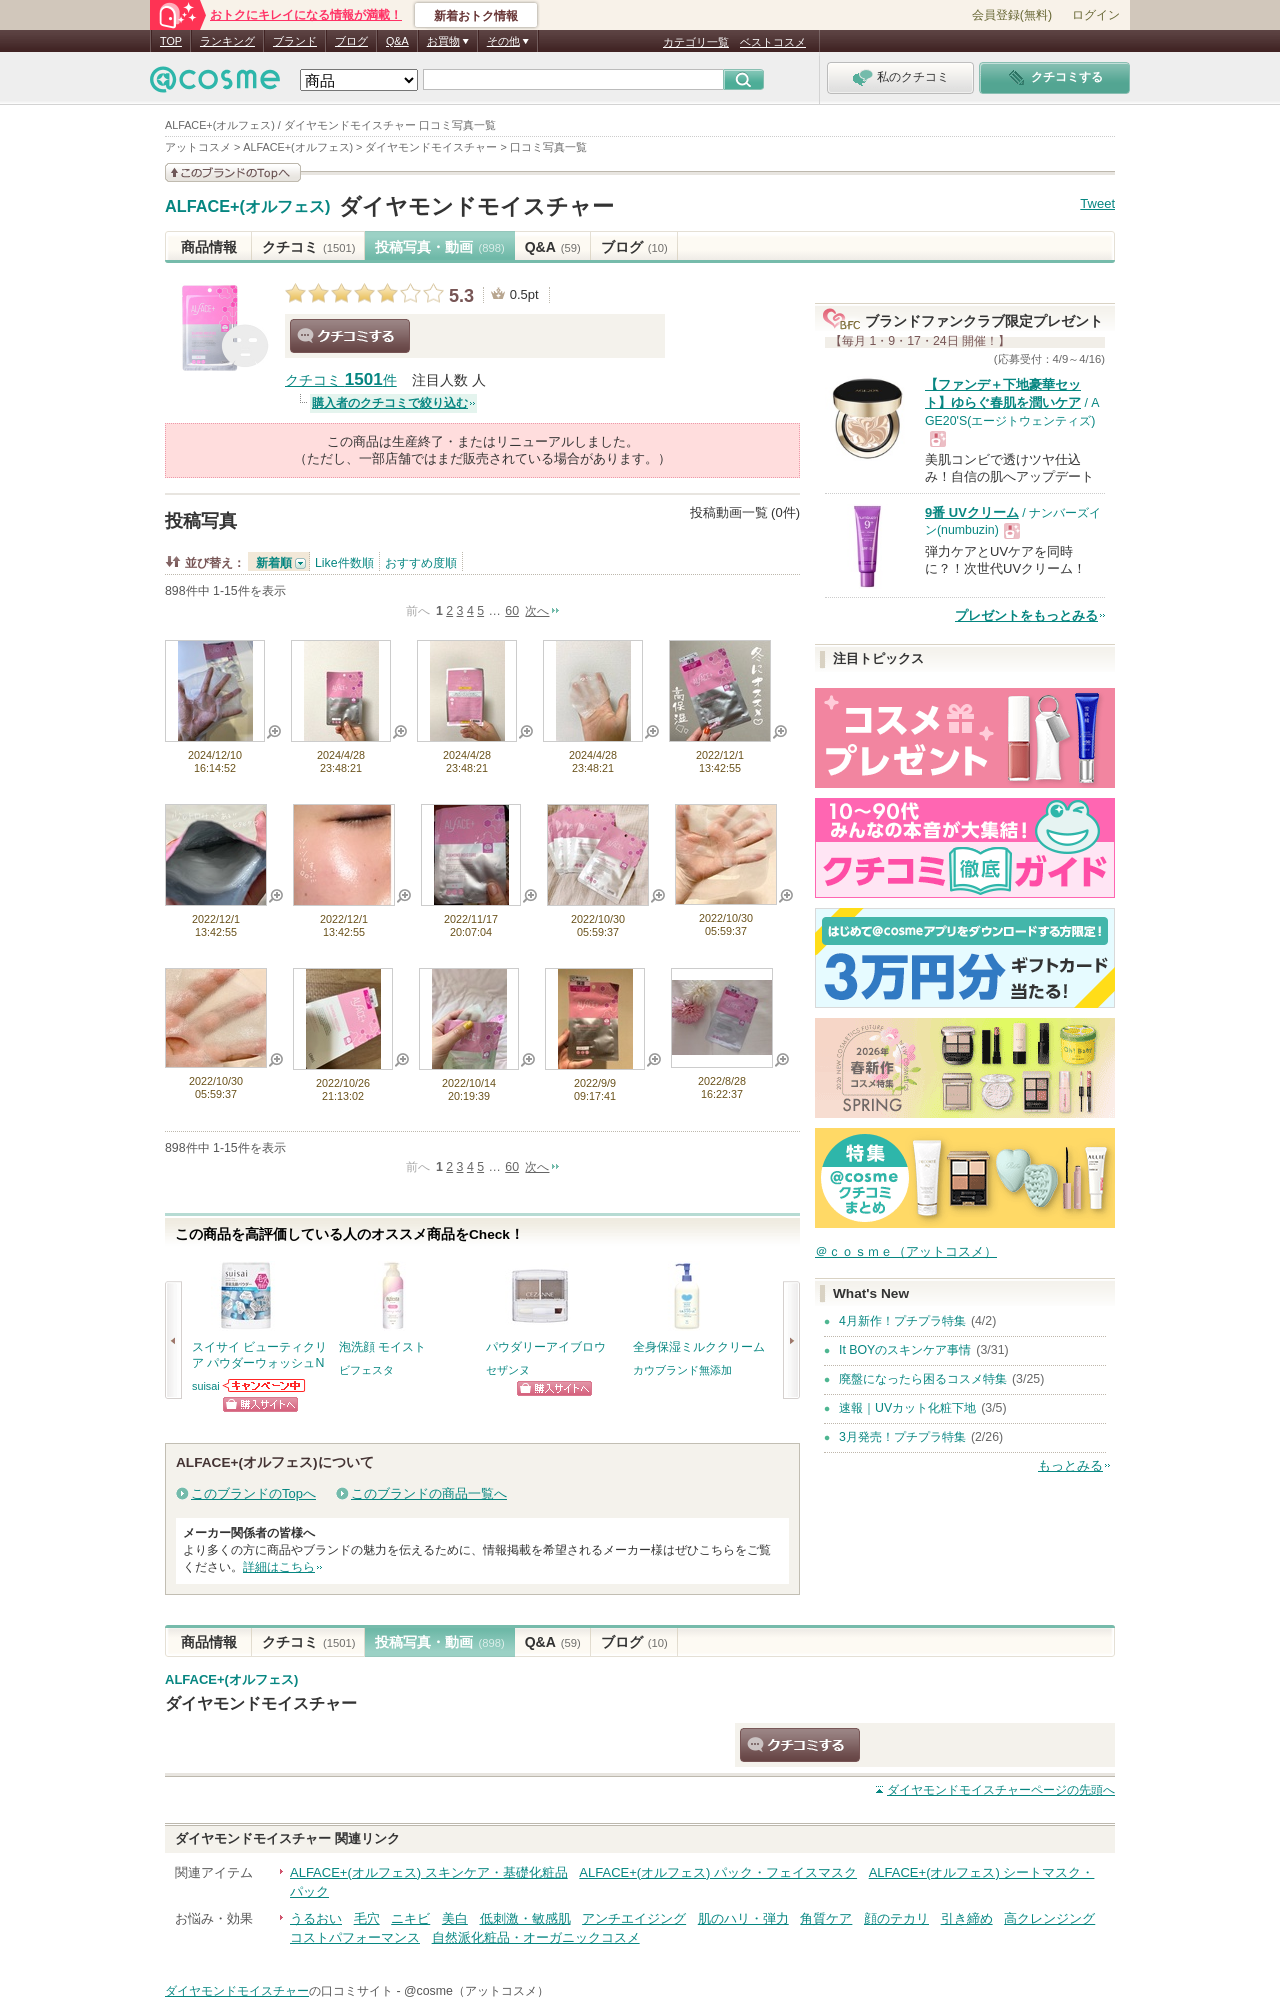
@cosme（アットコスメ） (476, 1991)
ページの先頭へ (1001, 1790)
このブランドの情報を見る (233, 172)
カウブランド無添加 (682, 1370)
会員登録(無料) (1012, 15)
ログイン (1096, 15)
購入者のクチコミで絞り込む (390, 403)
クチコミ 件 (341, 380)
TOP (171, 41)
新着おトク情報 (476, 16)
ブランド (295, 41)
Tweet (1097, 203)
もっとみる (1070, 1465)
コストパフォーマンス (355, 1937)
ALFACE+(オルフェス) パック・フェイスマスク (718, 1872)
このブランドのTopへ (253, 1493)
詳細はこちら (279, 1567)
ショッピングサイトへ (260, 1404)
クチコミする (350, 336)
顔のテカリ (896, 1918)
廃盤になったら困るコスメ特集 (923, 1379)
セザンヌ (508, 1370)
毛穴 (367, 1918)
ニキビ (410, 1918)
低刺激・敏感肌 (525, 1918)
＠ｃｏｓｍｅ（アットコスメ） (906, 1251)
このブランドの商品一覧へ (429, 1493)
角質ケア (826, 1918)
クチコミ (308, 247)
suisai (206, 1386)
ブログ (351, 41)
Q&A (397, 41)
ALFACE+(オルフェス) (247, 207)
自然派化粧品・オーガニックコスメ (536, 1937)
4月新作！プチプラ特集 (902, 1321)
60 (512, 611)
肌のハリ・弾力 (743, 1918)
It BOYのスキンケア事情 (905, 1350)
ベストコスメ (773, 42)
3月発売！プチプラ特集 (902, 1437)
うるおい (316, 1918)
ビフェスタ (366, 1370)
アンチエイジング (634, 1918)
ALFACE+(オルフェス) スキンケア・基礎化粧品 (429, 1872)
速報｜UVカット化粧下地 (907, 1408)
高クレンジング (1049, 1918)
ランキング (227, 41)
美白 (455, 1918)
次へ (537, 611)
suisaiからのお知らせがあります (265, 1385)
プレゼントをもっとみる (1026, 615)
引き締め (967, 1918)
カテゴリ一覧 (696, 42)
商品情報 (209, 247)
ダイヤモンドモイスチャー (476, 206)
